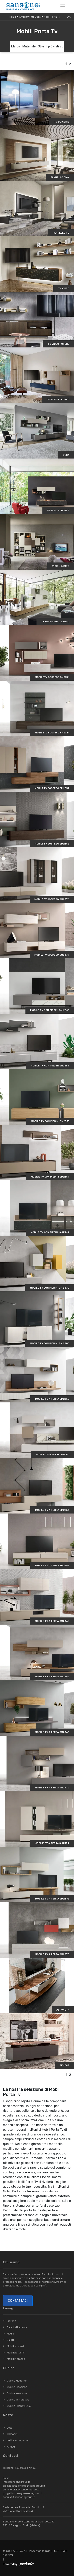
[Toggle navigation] (62, 6)
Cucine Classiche (17, 2386)
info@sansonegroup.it (16, 2481)
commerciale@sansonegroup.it (21, 2489)
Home (12, 16)
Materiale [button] (29, 46)
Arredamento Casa (30, 16)
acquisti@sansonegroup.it (19, 2497)
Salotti (11, 2339)
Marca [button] (15, 46)
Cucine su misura (17, 2393)
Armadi (11, 2446)
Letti (9, 2427)
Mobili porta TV (15, 2352)
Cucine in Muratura (18, 2399)
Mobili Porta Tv (52, 16)
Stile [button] (41, 46)
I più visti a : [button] (54, 46)
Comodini (12, 2434)
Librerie (11, 2320)
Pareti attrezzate (17, 2327)
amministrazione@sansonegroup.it (24, 2485)
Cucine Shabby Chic (19, 2405)
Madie (10, 2333)
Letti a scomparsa (17, 2440)
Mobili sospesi (15, 2346)
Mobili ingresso (16, 2358)
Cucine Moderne (17, 2380)
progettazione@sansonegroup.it (22, 2493)
